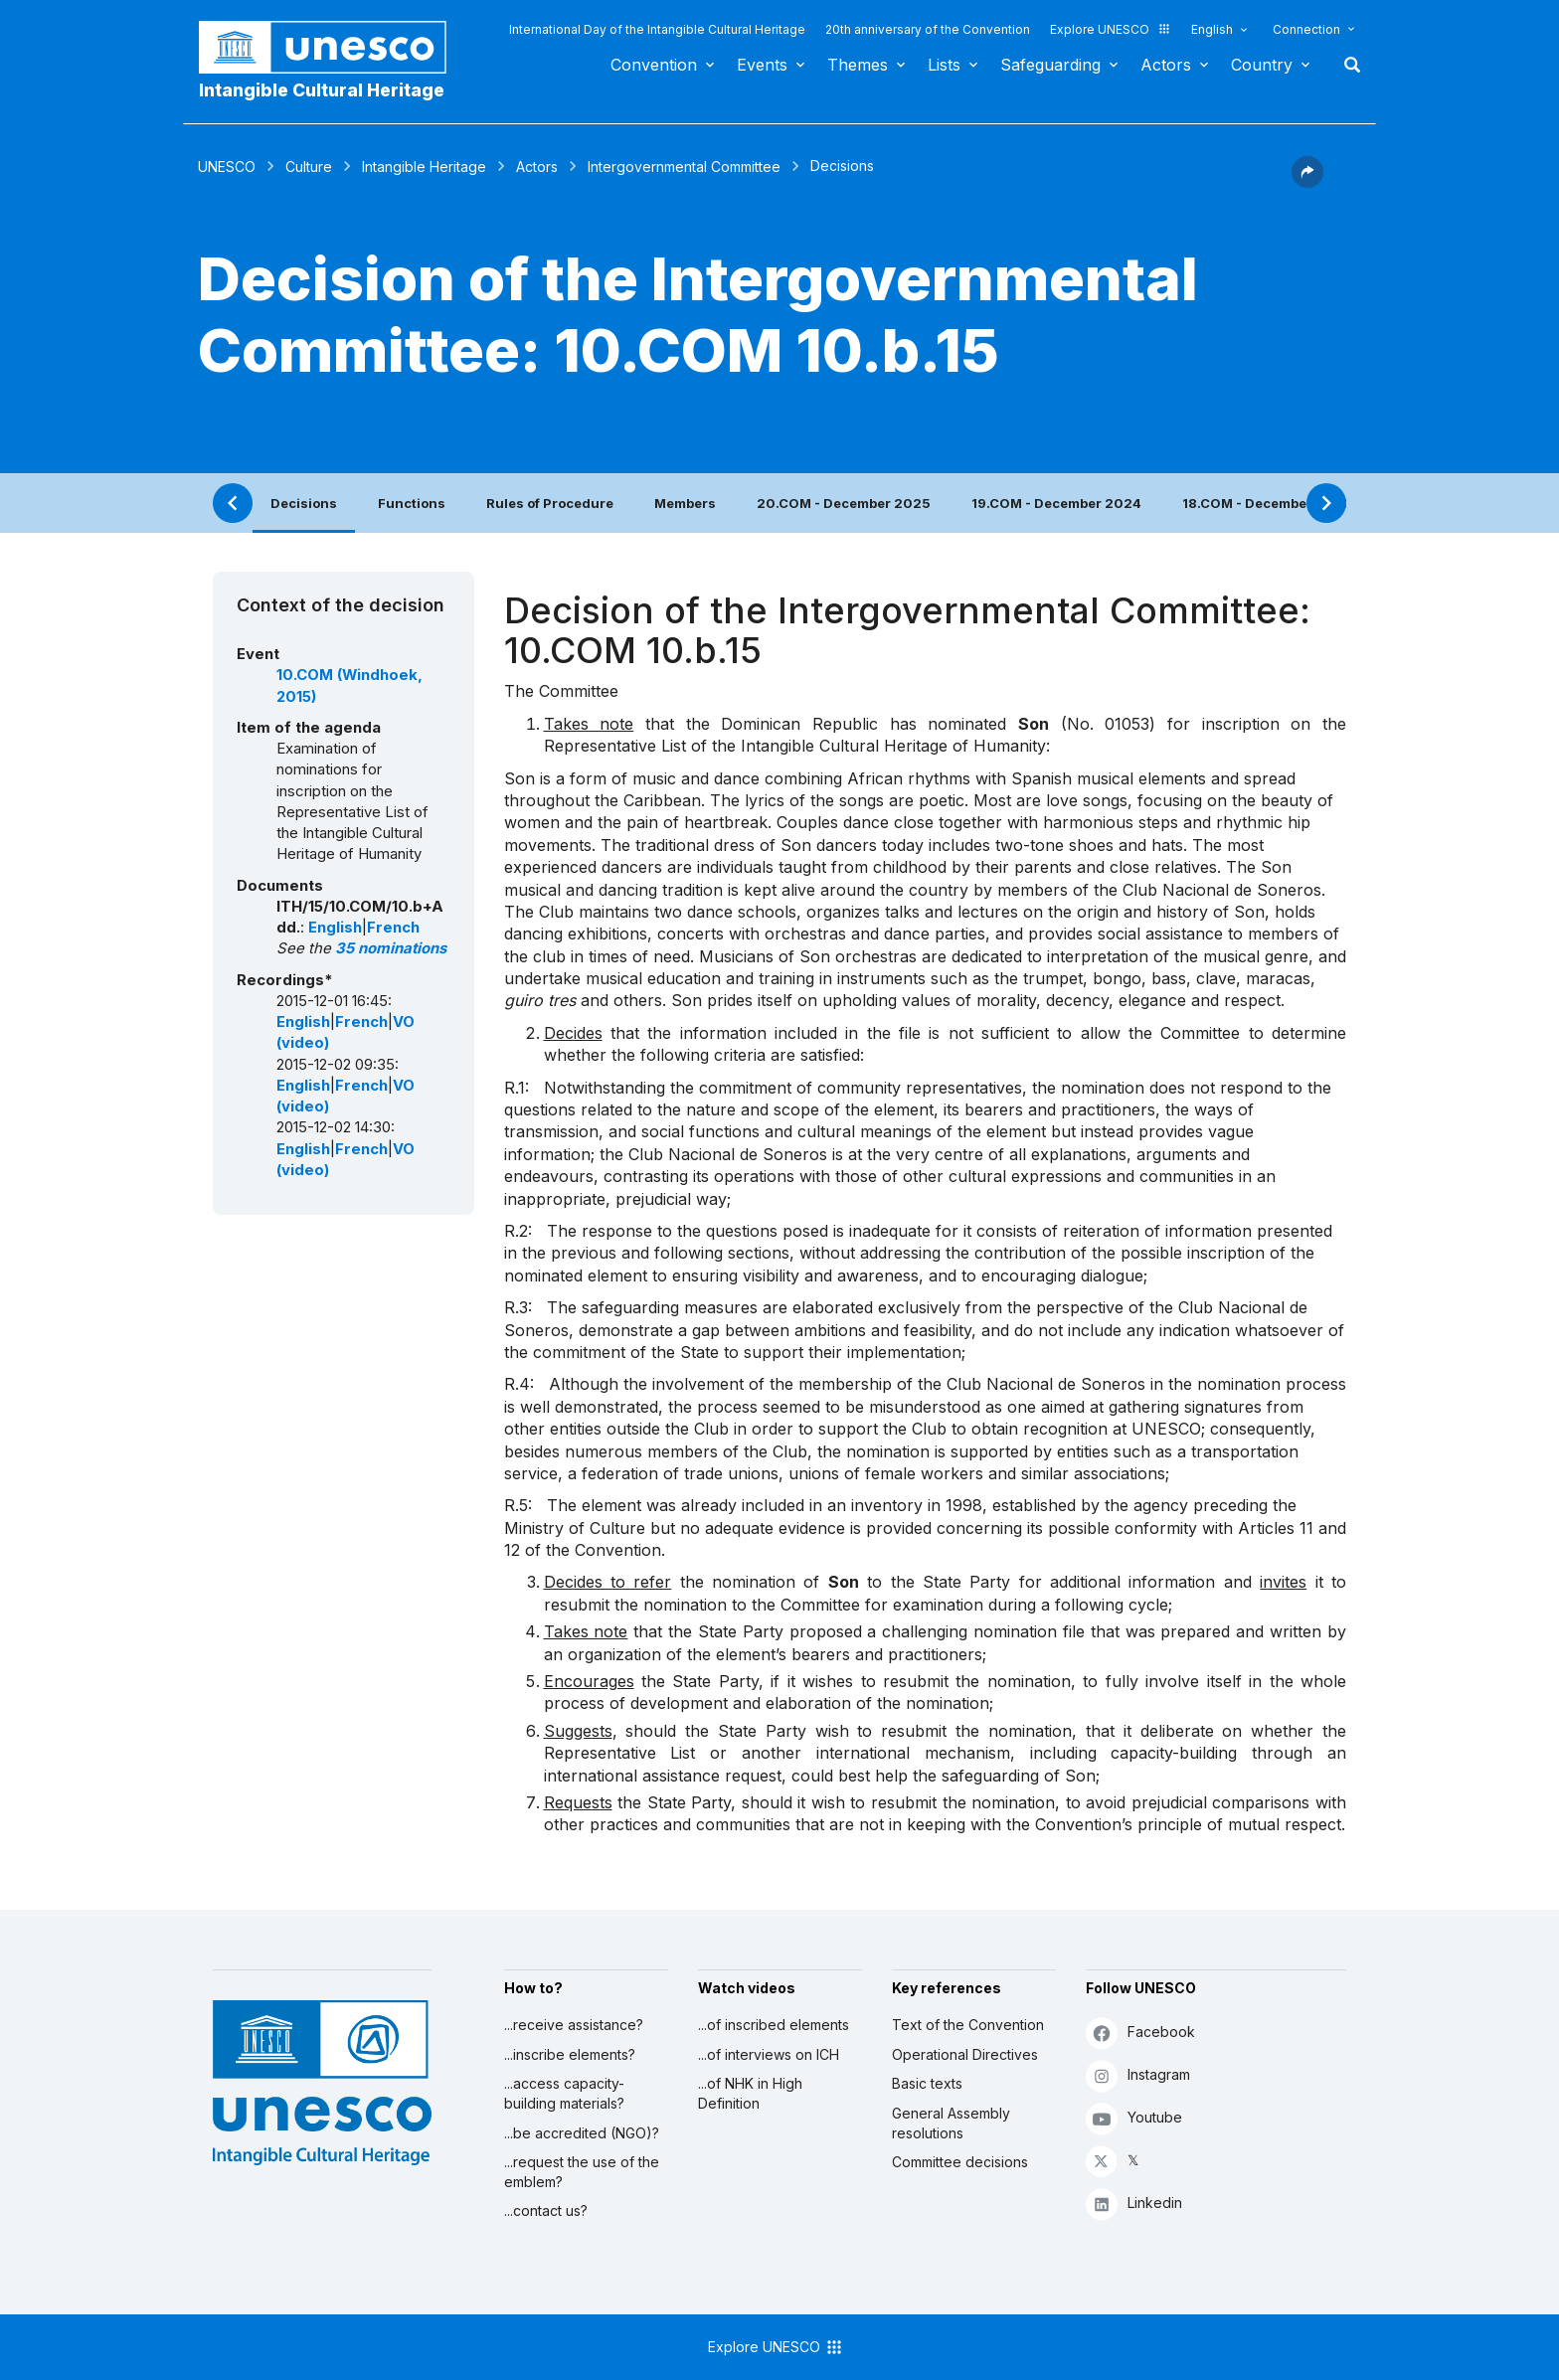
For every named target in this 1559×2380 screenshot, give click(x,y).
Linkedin (1134, 2203)
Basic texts (927, 2083)
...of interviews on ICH (768, 2054)
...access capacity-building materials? (564, 2093)
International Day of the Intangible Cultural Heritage (657, 29)
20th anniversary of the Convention (927, 29)
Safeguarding (1050, 65)
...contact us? (546, 2210)
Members (685, 503)
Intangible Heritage (424, 166)
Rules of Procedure (549, 503)
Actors (1165, 65)
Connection (1306, 29)
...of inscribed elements (773, 2024)
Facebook (1140, 2032)
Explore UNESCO (1110, 29)
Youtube (1134, 2118)
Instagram (1138, 2075)
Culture (308, 166)
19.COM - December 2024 (1056, 503)
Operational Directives (965, 2054)
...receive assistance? (573, 2024)
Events (762, 65)
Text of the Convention (968, 2024)
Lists (944, 65)
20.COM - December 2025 (844, 503)
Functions (411, 503)
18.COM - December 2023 (1267, 503)
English (1212, 29)
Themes (857, 65)
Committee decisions (960, 2161)
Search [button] (1346, 65)
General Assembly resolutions (951, 2123)
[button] (1307, 182)
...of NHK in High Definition (750, 2093)
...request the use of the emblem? (581, 2171)
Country (1262, 65)
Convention (653, 65)
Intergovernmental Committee (684, 166)
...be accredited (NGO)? (581, 2133)
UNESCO (227, 166)
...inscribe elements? (569, 2054)
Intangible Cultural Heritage (321, 90)
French (393, 927)
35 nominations (390, 948)
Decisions (303, 503)
